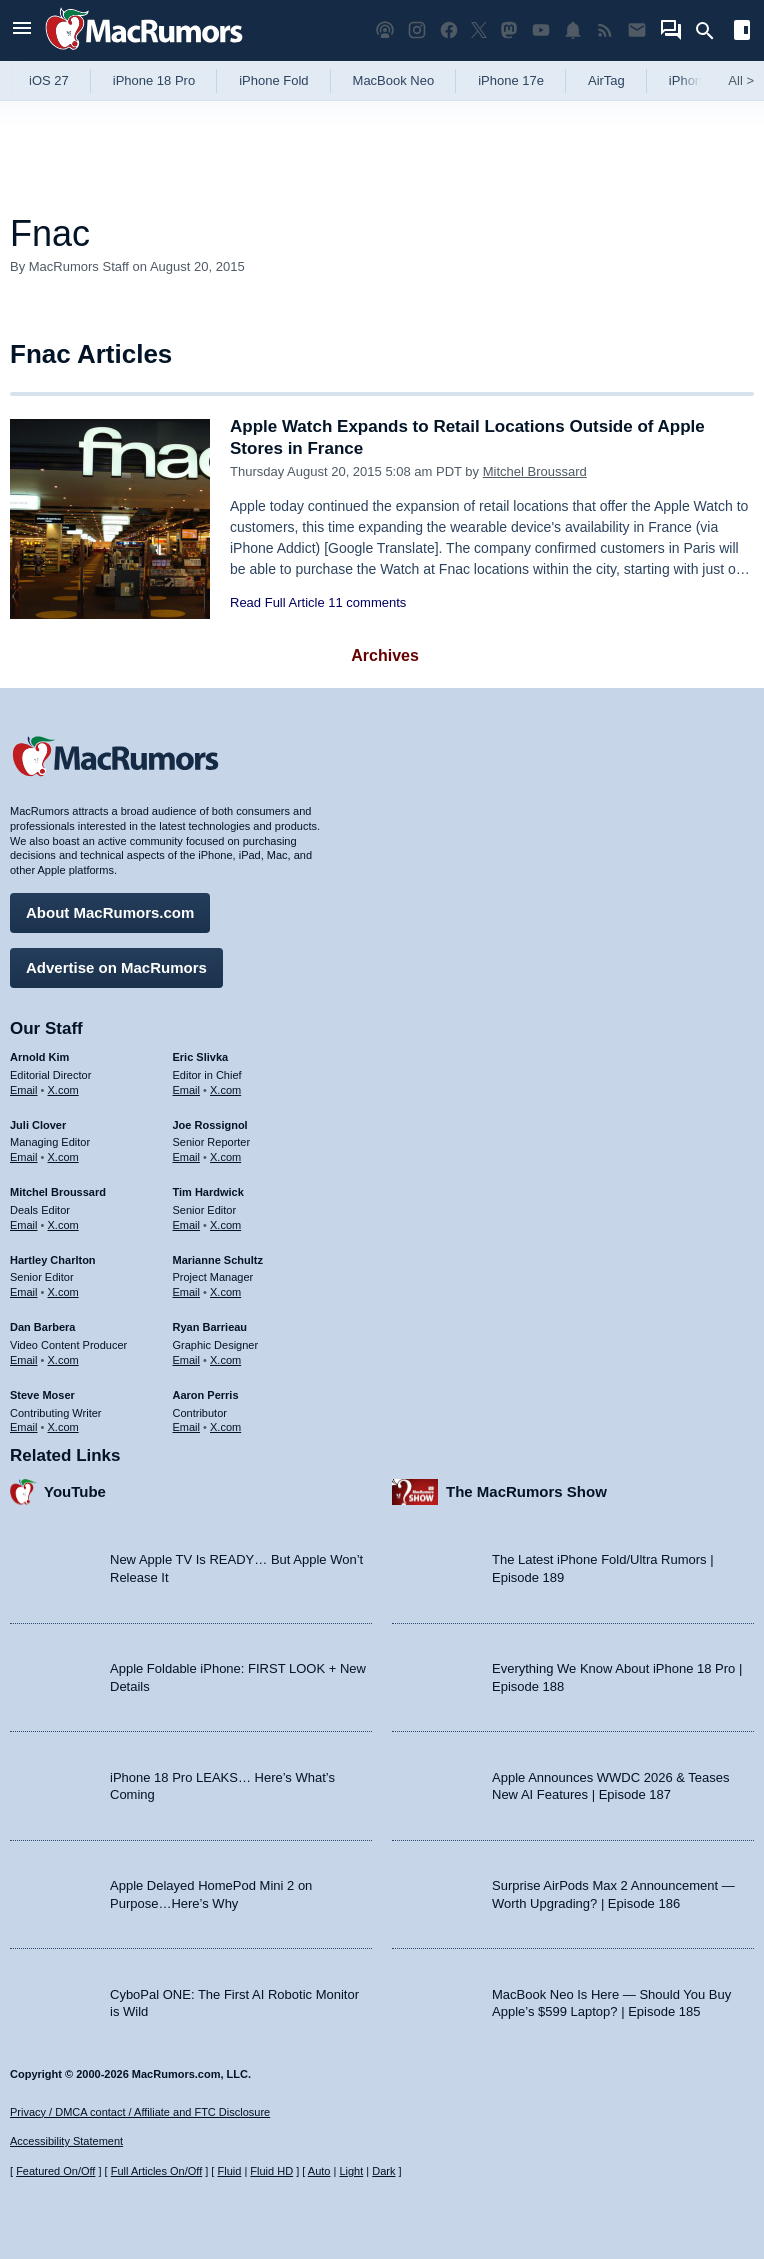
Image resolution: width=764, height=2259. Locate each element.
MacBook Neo (394, 80)
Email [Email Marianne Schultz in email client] (187, 1292)
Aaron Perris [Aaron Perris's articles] (206, 1395)
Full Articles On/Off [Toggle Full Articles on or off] (157, 2171)
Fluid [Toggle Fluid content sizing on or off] (229, 2171)
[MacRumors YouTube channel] (541, 30)
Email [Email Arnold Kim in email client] (24, 1090)
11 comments (367, 602)
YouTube (75, 1491)
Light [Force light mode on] (351, 2171)
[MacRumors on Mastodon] (509, 30)
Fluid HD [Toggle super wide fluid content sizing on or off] (271, 2171)
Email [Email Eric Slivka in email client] (187, 1090)
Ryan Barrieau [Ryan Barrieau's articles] (210, 1327)
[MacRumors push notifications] (573, 30)
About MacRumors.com (110, 912)
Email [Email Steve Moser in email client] (24, 1427)
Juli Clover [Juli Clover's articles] (38, 1125)
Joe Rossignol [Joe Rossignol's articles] (210, 1125)
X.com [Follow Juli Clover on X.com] (63, 1157)
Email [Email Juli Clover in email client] (24, 1157)
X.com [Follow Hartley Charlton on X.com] (63, 1292)
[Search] (711, 31)
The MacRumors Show (526, 1491)
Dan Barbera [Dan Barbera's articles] (42, 1327)
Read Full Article (277, 602)
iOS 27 (49, 80)
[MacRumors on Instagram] (417, 30)
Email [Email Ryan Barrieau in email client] (187, 1360)
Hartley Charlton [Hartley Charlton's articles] (53, 1260)
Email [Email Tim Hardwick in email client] (187, 1225)
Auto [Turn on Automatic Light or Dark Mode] (319, 2171)
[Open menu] (22, 30)
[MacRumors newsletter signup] (637, 30)
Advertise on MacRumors (116, 967)
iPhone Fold (273, 80)
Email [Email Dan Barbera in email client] (24, 1360)
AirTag (606, 80)
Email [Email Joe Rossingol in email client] (187, 1157)
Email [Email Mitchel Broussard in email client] (24, 1225)
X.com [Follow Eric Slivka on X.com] (225, 1090)
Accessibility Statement (66, 2141)
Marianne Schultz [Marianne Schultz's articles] (218, 1260)
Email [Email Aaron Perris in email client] (187, 1427)
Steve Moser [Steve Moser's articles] (42, 1395)
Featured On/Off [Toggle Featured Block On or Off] (55, 2171)
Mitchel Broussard (535, 471)
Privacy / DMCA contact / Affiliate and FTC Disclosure (140, 2112)
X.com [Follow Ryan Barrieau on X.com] (225, 1360)
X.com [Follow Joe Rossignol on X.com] (225, 1157)
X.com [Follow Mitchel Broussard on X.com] (63, 1225)
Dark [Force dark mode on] (383, 2171)
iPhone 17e (511, 80)
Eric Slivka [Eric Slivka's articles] (201, 1057)
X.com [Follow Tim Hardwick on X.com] (225, 1225)
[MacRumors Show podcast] (385, 30)
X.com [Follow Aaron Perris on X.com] (225, 1427)
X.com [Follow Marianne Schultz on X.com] (225, 1292)
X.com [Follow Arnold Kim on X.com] (63, 1090)
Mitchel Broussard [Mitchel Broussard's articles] (58, 1192)
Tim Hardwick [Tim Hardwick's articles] (208, 1192)
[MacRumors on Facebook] (449, 30)
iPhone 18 (698, 80)
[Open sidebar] (742, 32)
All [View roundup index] (741, 80)
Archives (385, 655)
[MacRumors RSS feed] (605, 30)
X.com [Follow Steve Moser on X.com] (63, 1427)
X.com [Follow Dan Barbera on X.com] (63, 1360)
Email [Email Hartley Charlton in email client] (24, 1292)
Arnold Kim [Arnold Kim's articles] (39, 1057)
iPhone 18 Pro (154, 80)
